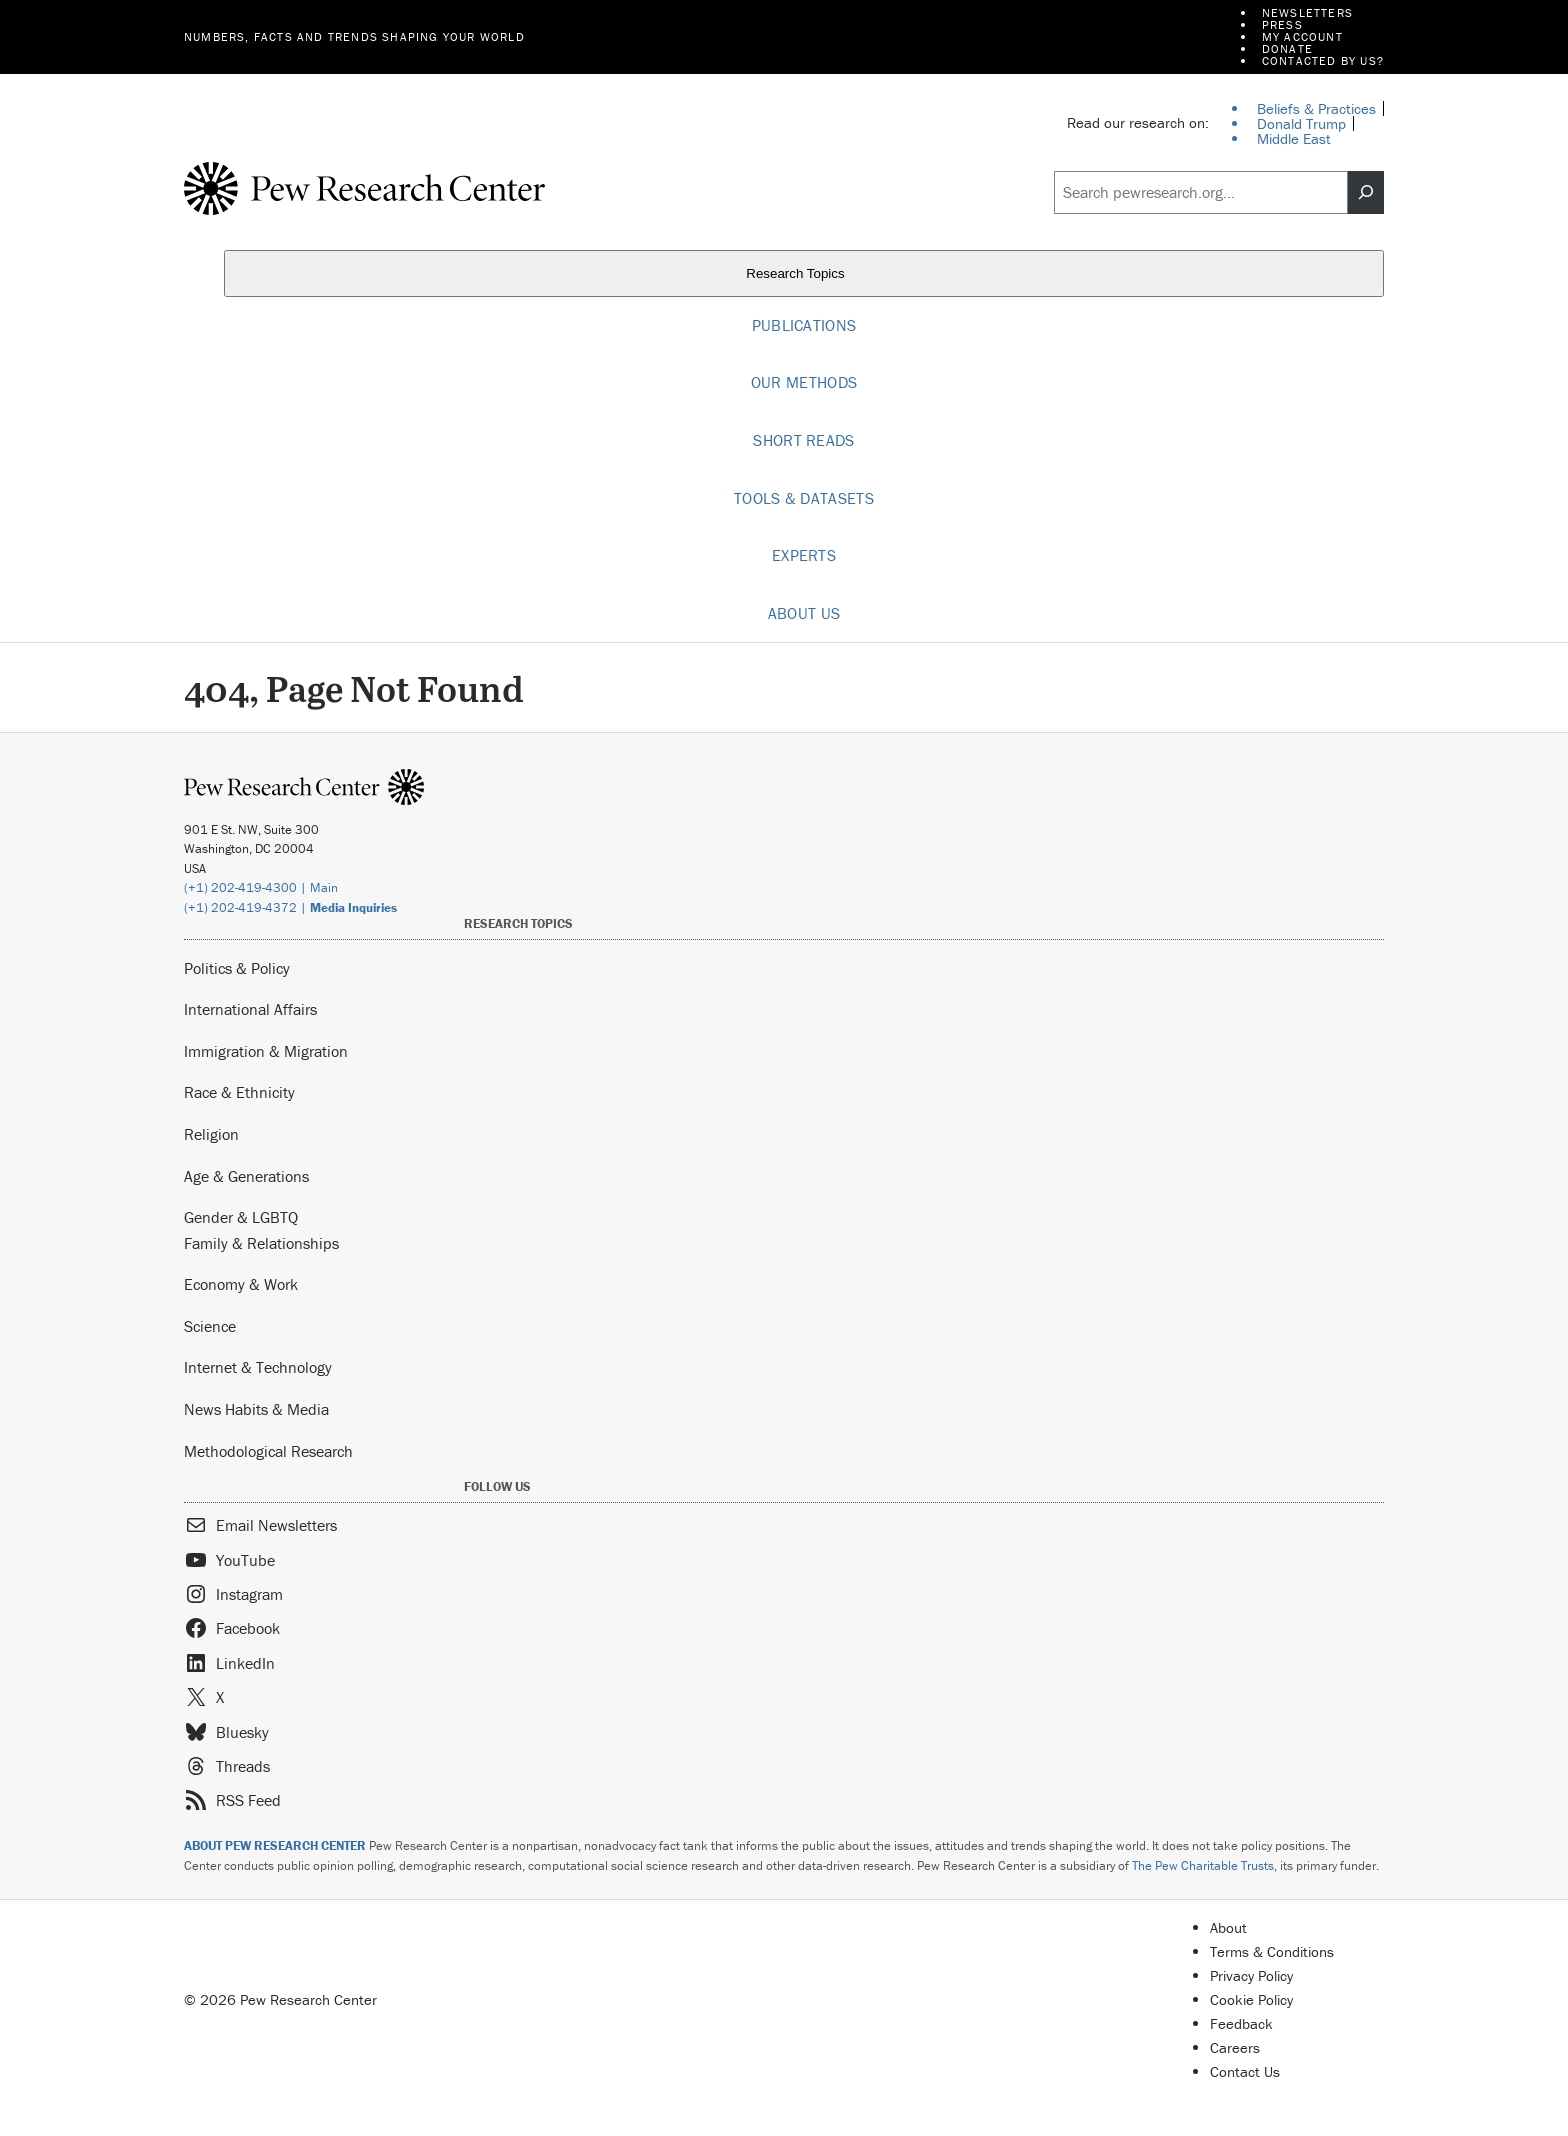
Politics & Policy (237, 968)
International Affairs (250, 1009)
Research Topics (803, 273)
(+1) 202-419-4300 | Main (261, 887)
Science (210, 1326)
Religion (211, 1134)
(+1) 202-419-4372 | (290, 907)
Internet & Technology (258, 1367)
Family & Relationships (261, 1243)
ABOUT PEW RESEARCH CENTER (275, 1845)
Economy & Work (241, 1284)
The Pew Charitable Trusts (1203, 1865)
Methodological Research (268, 1451)
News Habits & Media (256, 1409)
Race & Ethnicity (239, 1092)
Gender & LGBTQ (241, 1217)
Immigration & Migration (266, 1051)
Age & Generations (246, 1176)
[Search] (1366, 193)
